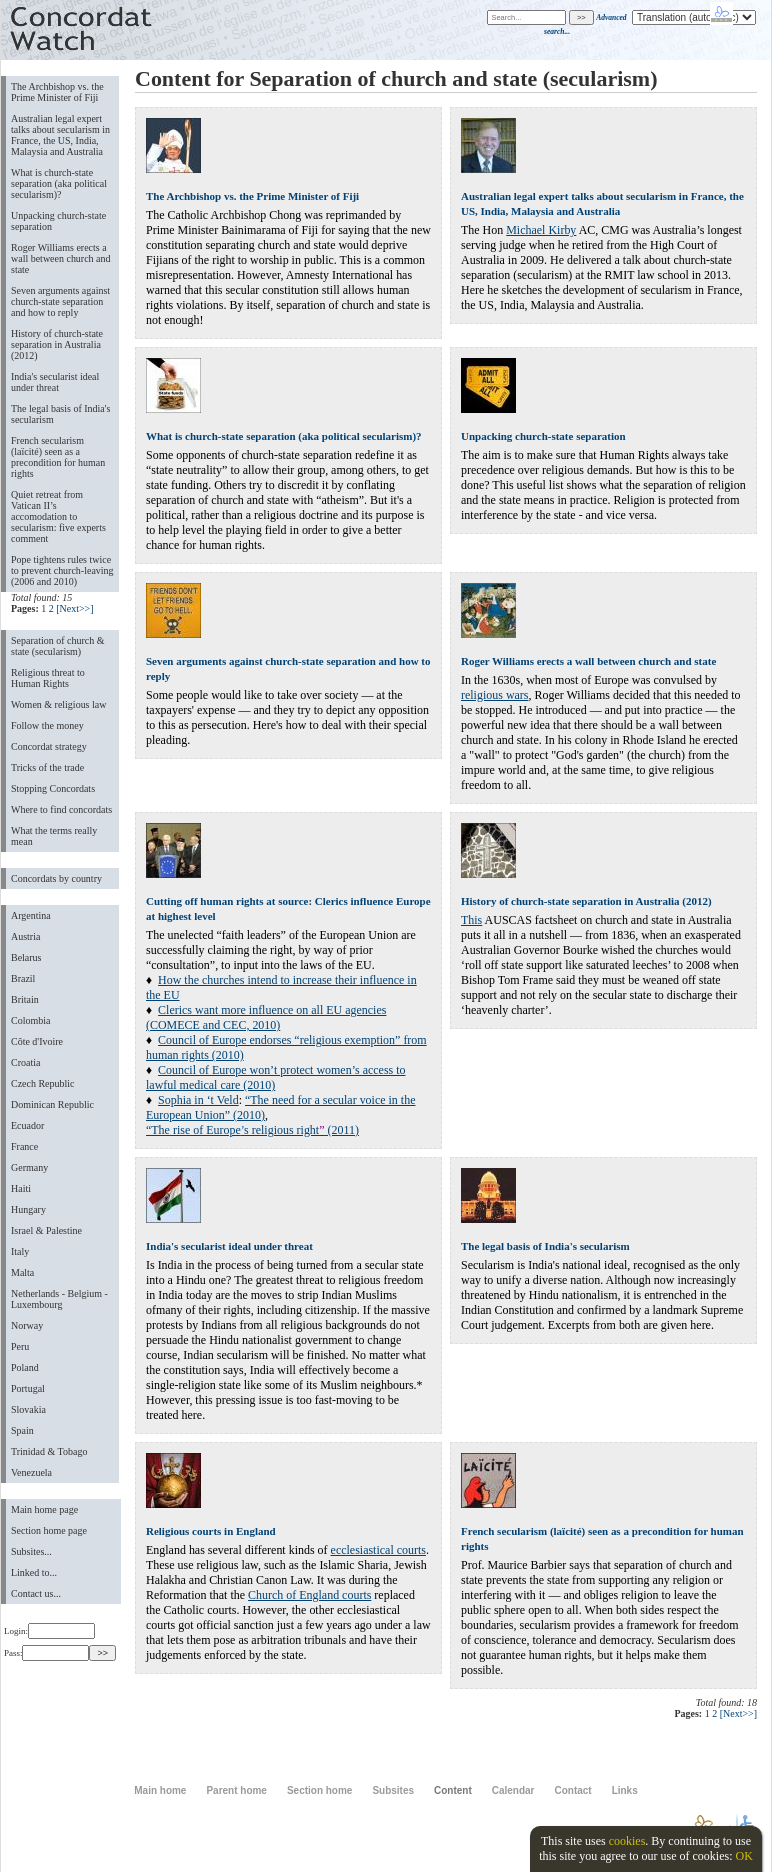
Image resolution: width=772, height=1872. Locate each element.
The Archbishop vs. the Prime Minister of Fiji (57, 92)
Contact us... (36, 1593)
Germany (29, 1167)
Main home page (44, 1509)
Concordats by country (56, 878)
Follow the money (47, 725)
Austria (25, 936)
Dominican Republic (52, 1104)
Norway (27, 1325)
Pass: (46, 1653)
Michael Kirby (541, 230)
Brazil (23, 978)
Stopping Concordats (53, 788)
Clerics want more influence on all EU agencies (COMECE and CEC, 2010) (266, 1017)
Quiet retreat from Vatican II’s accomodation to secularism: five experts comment (58, 516)
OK (743, 1856)
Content (453, 1790)
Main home (160, 1790)
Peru (20, 1346)
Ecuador (27, 1125)
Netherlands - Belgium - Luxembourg (59, 1299)
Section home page (49, 1530)
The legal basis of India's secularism (60, 414)
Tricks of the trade (47, 767)
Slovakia (28, 1409)
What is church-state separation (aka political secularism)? (59, 183)
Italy (20, 1251)
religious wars (494, 695)
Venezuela (31, 1472)
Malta (22, 1272)
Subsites (393, 1790)
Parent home (236, 1790)
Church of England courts (309, 1595)
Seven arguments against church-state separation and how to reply (60, 301)
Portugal (28, 1388)
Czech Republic (43, 1083)
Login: (49, 1631)
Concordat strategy (49, 746)
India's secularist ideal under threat (55, 382)
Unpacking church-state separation (58, 221)
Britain (25, 999)
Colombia (30, 1020)
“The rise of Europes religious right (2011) (252, 1130)
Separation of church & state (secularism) (57, 646)
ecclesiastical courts (378, 1550)
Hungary (28, 1209)
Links (625, 1790)
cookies (627, 1841)
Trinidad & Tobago (49, 1451)
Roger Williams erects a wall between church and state (61, 258)
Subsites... (31, 1551)
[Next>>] (74, 608)
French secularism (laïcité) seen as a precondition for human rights (58, 457)
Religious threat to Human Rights (48, 678)
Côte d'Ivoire (37, 1041)
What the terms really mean (54, 836)
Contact (572, 1790)
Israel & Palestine (46, 1230)
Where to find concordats (61, 809)
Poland (25, 1367)
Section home (319, 1790)
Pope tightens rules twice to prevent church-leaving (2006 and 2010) (62, 570)
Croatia (25, 1062)
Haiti (21, 1188)
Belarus (26, 957)
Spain (22, 1430)
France (24, 1146)
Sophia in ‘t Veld (198, 1100)
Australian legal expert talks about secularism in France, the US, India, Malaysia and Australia (60, 135)
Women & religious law (58, 704)
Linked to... (34, 1572)
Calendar (513, 1790)
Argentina (31, 915)
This (471, 920)
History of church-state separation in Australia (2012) (57, 344)
